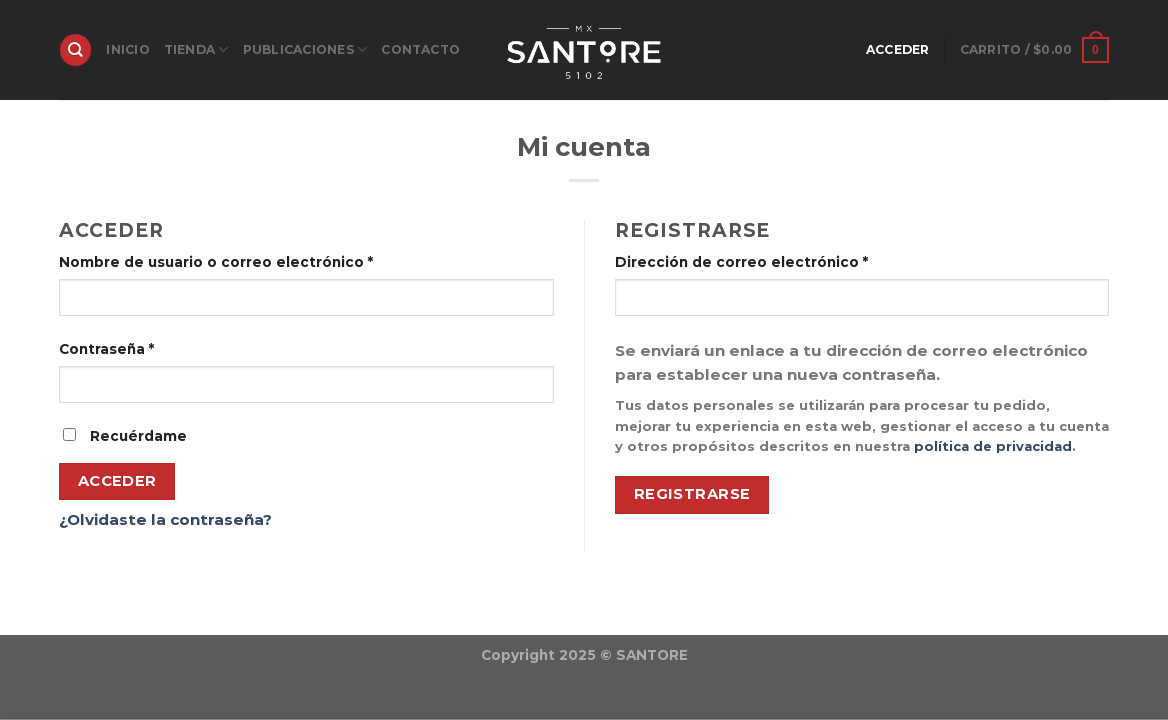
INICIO (127, 49)
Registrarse (692, 494)
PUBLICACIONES (305, 49)
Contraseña (106, 349)
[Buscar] (75, 49)
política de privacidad (993, 446)
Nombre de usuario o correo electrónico (216, 262)
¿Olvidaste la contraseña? (165, 519)
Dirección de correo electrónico (741, 262)
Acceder (117, 481)
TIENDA (196, 49)
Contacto (420, 49)
